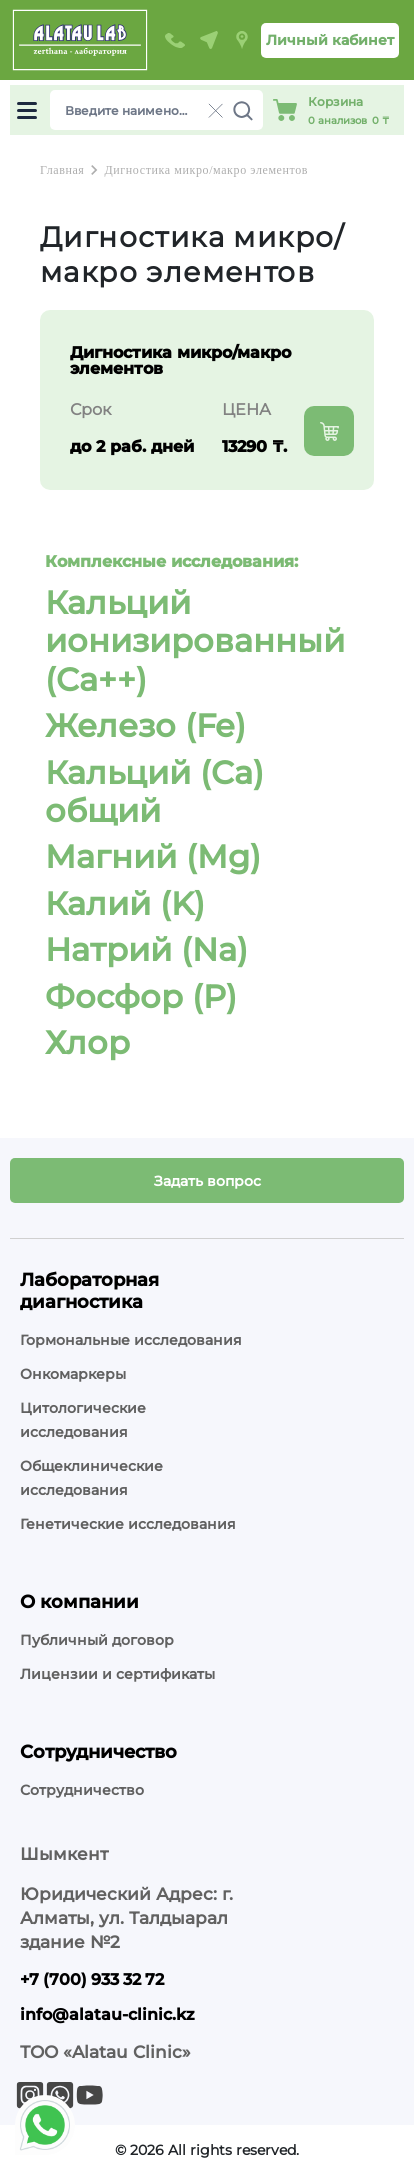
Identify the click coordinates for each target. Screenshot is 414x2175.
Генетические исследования (128, 1524)
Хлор (87, 1042)
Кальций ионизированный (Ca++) (195, 641)
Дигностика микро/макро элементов (206, 170)
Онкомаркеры (73, 1374)
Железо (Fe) (145, 725)
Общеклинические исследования (91, 1478)
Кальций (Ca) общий (154, 791)
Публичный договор (97, 1640)
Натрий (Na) (146, 949)
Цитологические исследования (83, 1420)
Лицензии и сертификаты (117, 1674)
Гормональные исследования (131, 1340)
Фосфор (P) (141, 996)
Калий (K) (125, 903)
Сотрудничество (82, 1790)
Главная (62, 170)
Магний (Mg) (153, 856)
